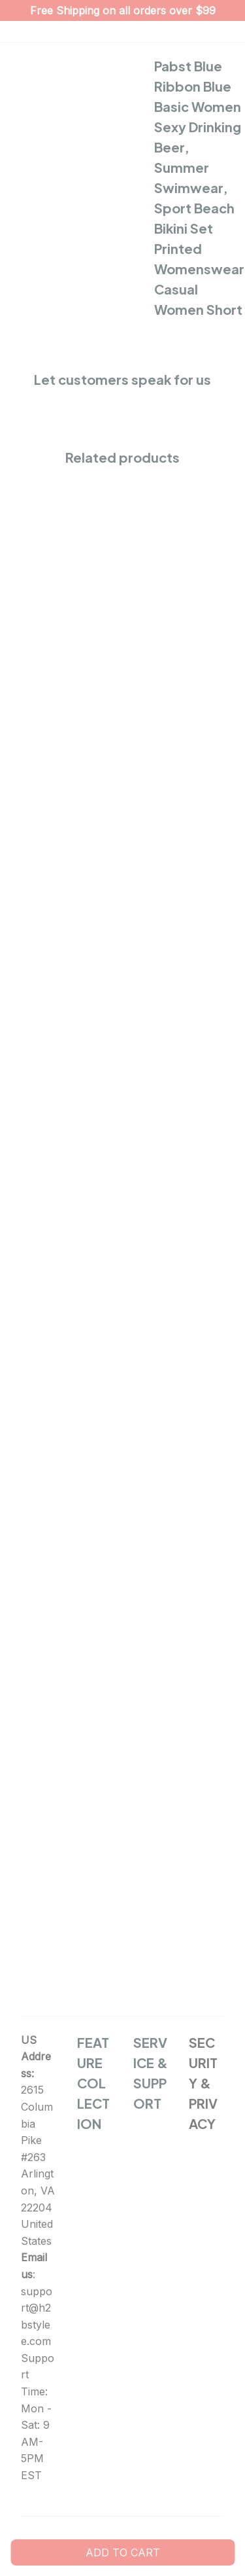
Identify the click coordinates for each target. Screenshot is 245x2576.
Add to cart (123, 2552)
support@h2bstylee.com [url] (36, 2316)
